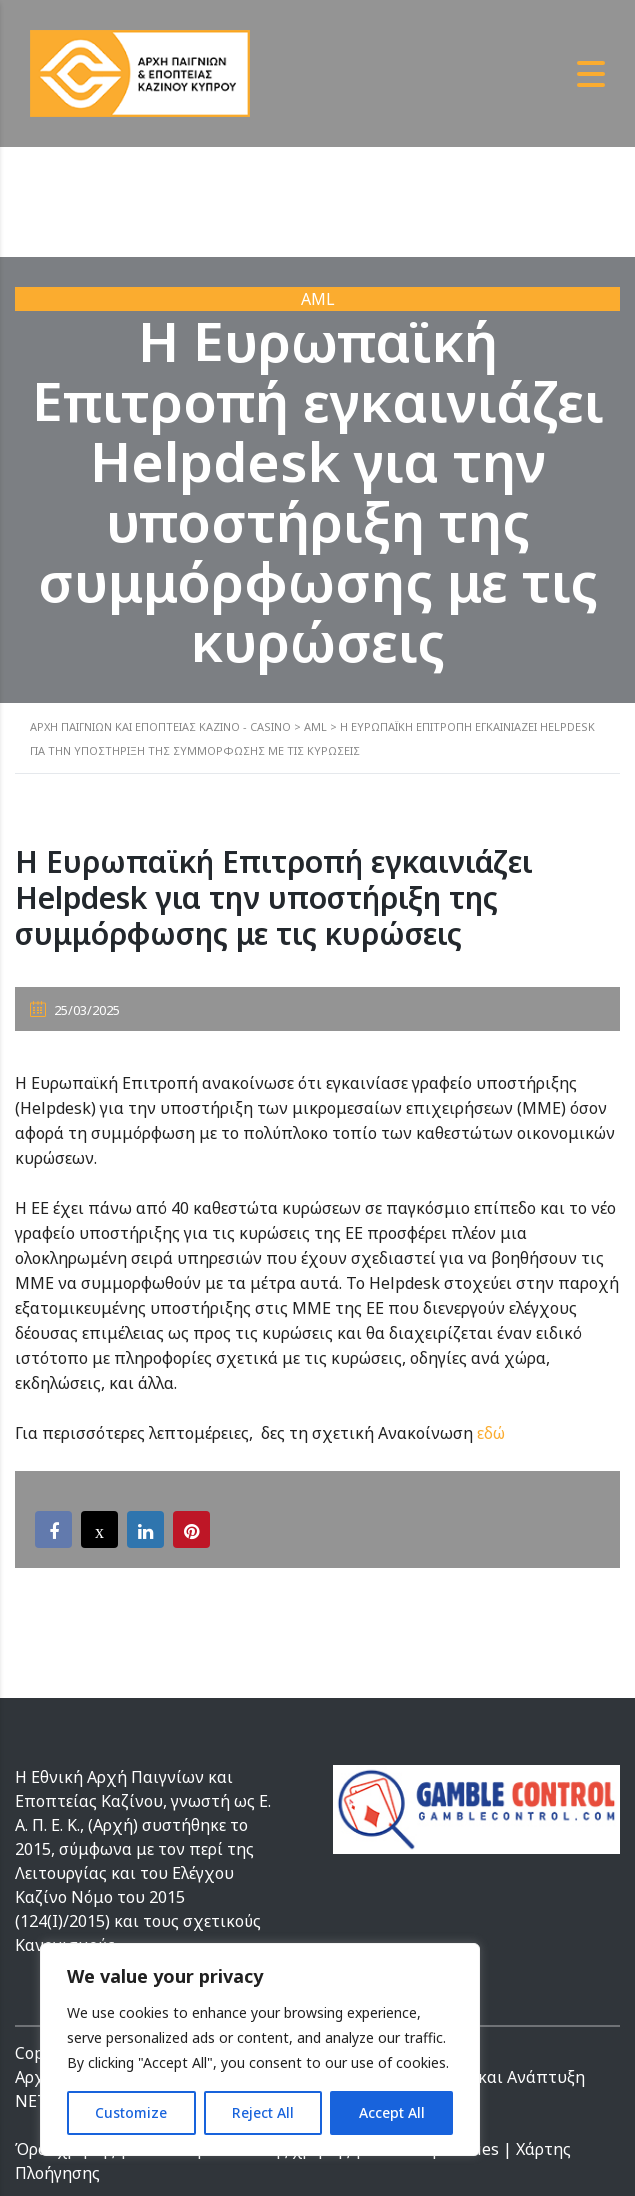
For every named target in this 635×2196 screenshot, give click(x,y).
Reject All (263, 2112)
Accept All (392, 2112)
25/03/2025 (75, 1010)
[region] (260, 2049)
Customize (131, 2112)
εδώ (491, 1433)
